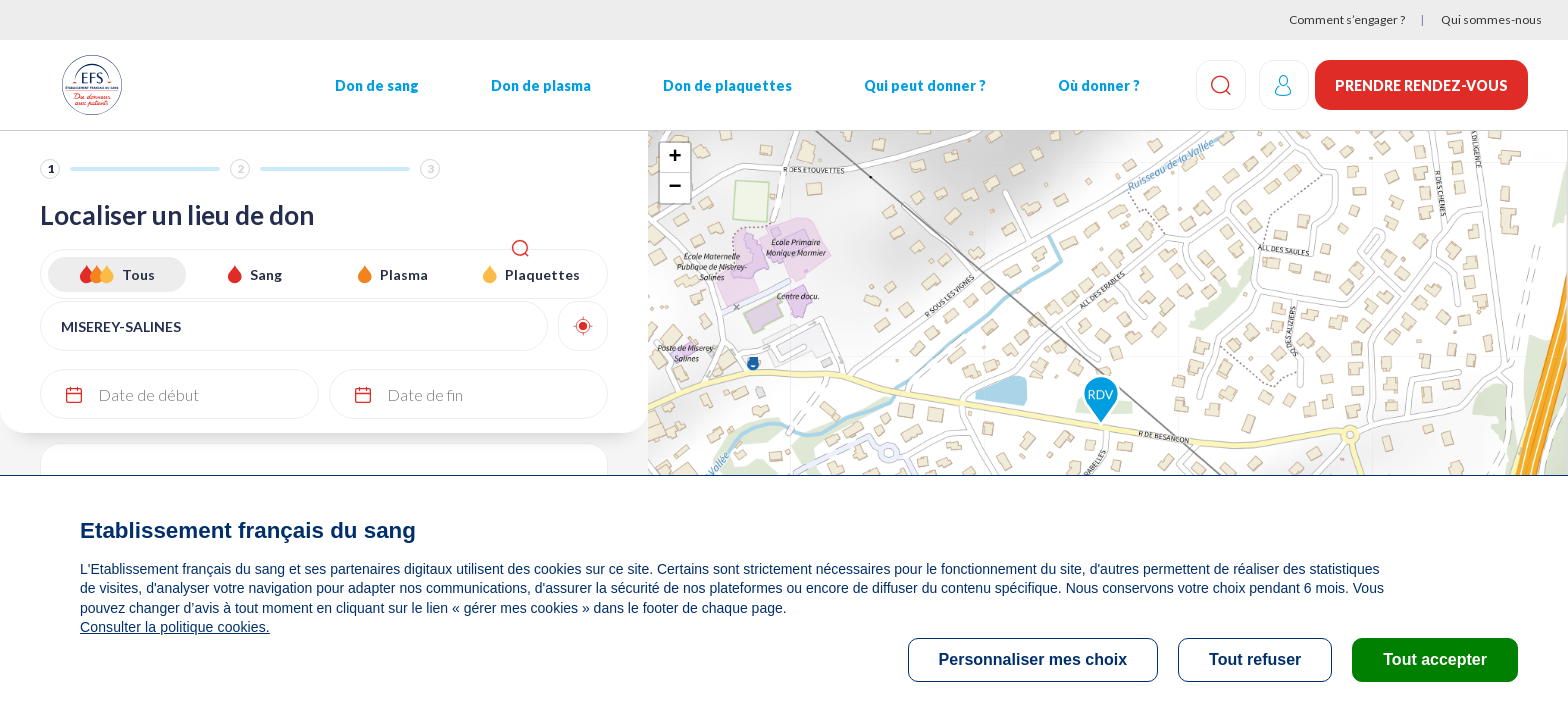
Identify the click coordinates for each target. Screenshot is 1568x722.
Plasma (404, 274)
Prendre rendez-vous (1421, 85)
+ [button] (674, 158)
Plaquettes (542, 274)
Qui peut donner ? (909, 85)
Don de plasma (532, 85)
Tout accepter (1435, 659)
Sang (266, 274)
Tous (138, 274)
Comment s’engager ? (1347, 19)
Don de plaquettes (714, 85)
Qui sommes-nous (1491, 19)
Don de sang (371, 85)
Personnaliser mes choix (1033, 659)
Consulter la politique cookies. (173, 627)
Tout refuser (1255, 659)
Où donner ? (1080, 85)
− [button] (674, 188)
